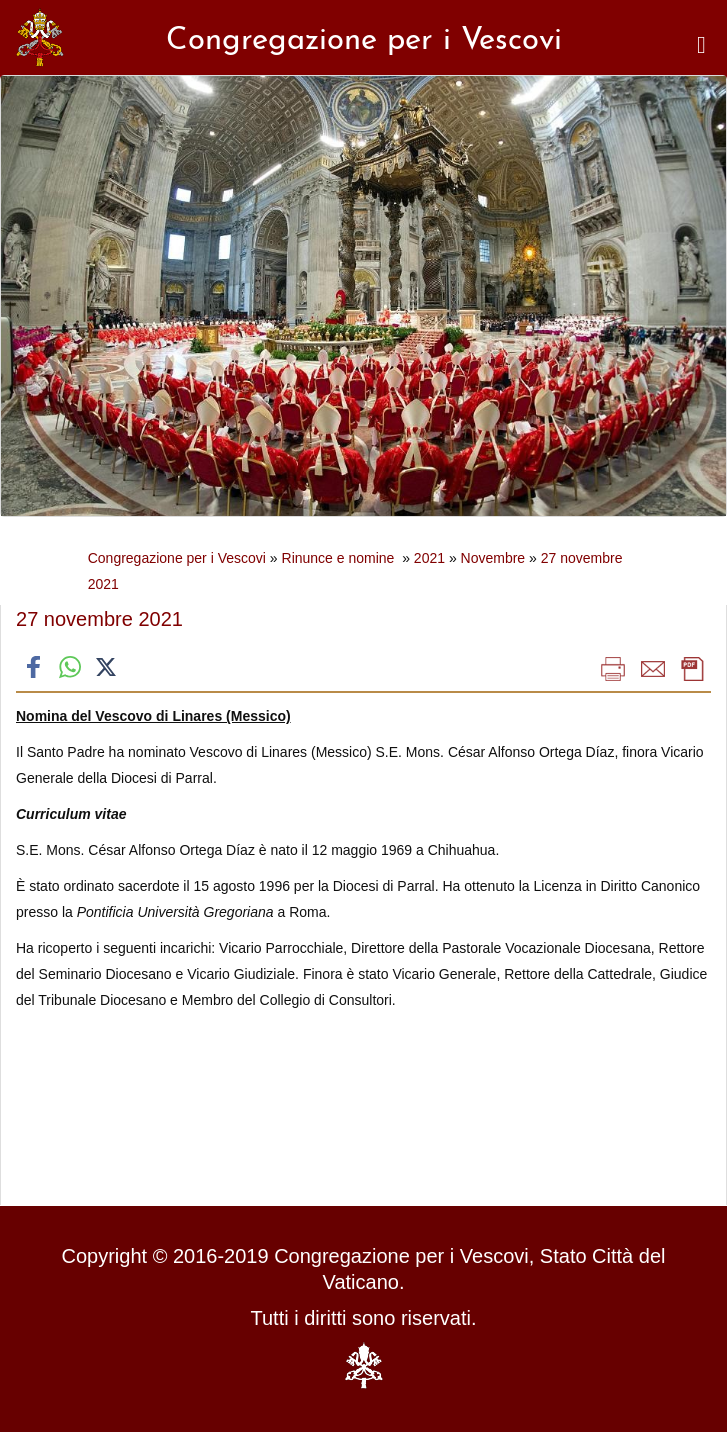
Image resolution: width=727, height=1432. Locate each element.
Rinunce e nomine (340, 558)
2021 (429, 558)
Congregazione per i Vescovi (177, 558)
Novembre (493, 558)
